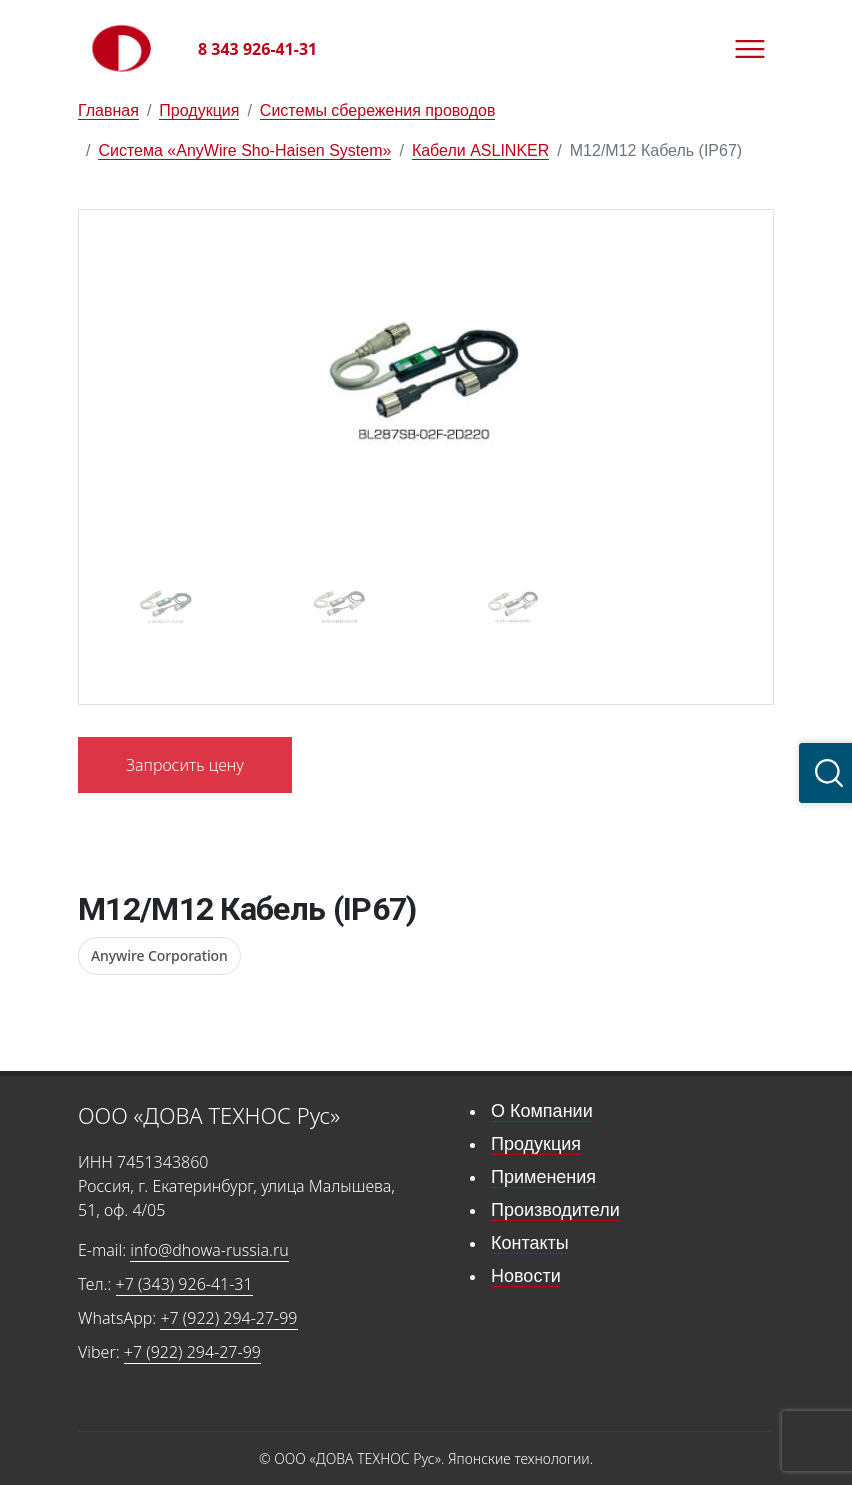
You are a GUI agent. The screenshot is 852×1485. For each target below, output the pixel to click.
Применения (543, 1177)
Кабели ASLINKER (480, 150)
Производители (555, 1210)
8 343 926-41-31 (257, 49)
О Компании (542, 1111)
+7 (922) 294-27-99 (228, 1318)
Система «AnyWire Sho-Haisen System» (244, 150)
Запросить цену (185, 765)
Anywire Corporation (159, 955)
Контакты (530, 1243)
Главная (108, 110)
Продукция (199, 110)
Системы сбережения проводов (378, 110)
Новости (526, 1276)
